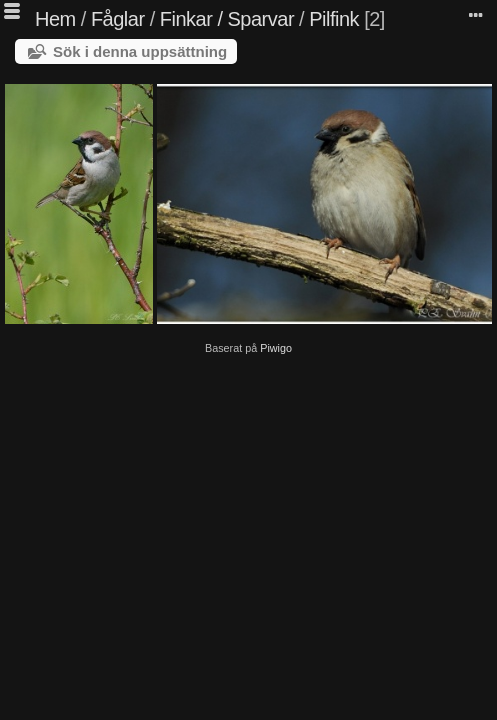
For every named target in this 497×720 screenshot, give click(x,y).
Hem (55, 19)
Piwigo (276, 348)
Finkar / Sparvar (227, 19)
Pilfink (334, 19)
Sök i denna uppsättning (140, 51)
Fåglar (118, 19)
